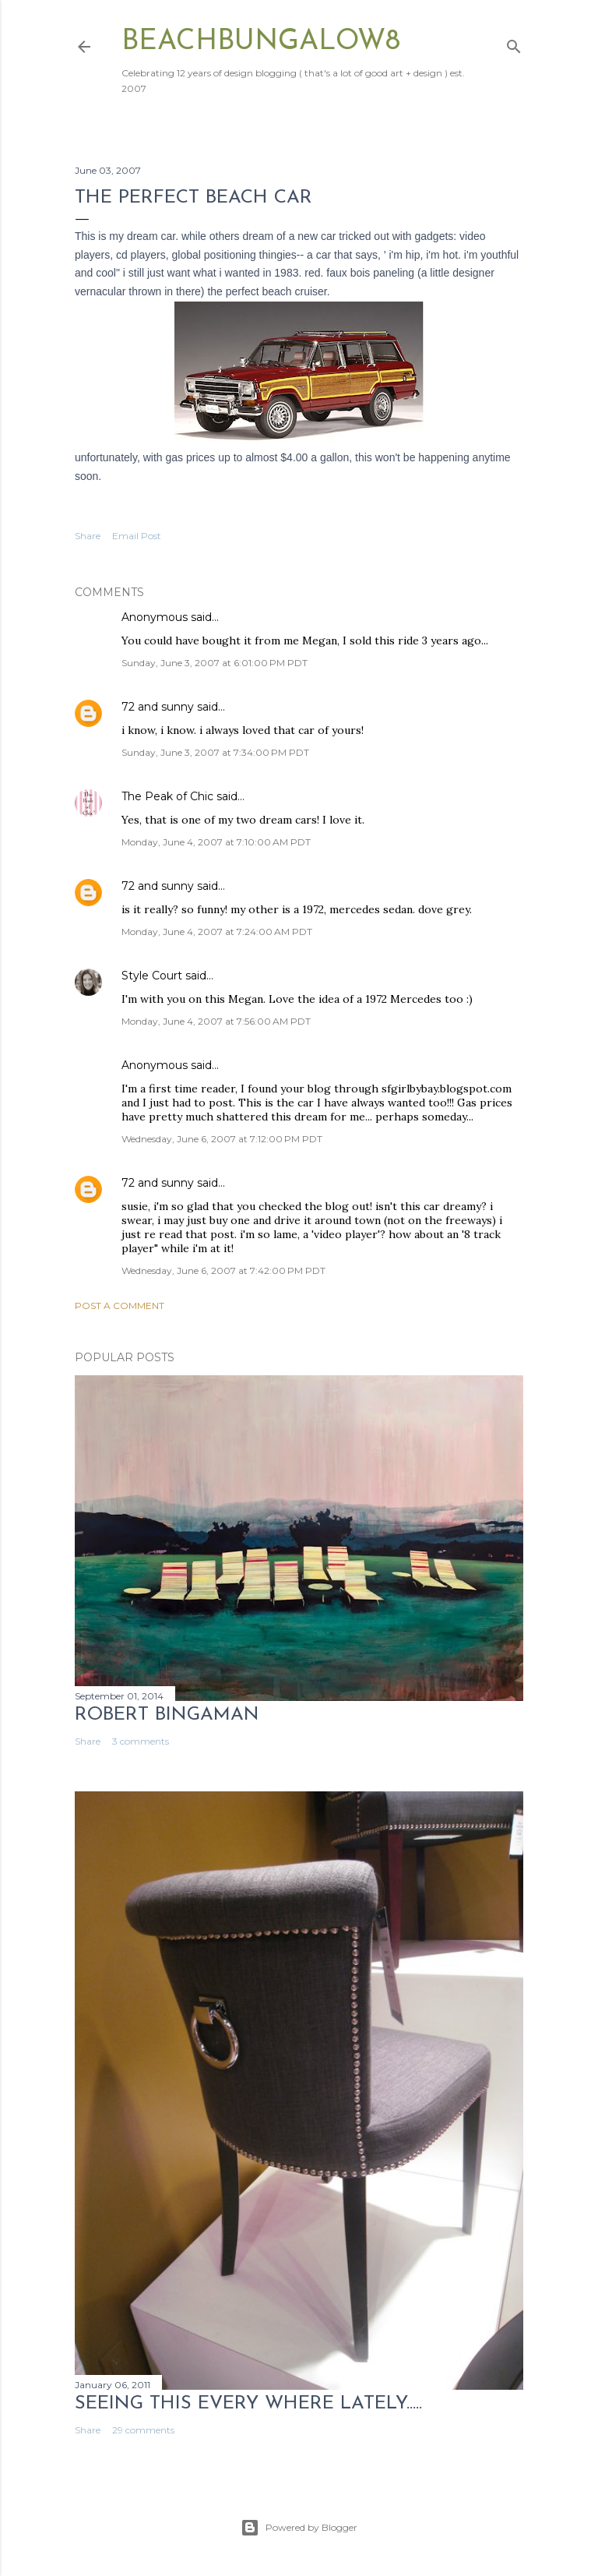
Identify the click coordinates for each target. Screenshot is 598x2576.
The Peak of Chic (167, 796)
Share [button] (87, 536)
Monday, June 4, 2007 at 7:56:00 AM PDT (216, 1021)
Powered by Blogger (299, 2527)
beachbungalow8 (260, 42)
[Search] (514, 43)
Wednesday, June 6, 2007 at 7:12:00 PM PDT (221, 1139)
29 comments (143, 2430)
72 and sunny (157, 707)
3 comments (140, 1741)
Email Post (136, 536)
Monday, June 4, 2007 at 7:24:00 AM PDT (216, 931)
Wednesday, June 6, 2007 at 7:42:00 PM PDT (223, 1270)
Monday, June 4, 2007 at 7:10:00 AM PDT (216, 842)
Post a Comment (119, 1305)
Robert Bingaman (167, 1715)
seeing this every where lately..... (248, 2403)
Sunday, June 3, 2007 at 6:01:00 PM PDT (214, 663)
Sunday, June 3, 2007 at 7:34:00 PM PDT (215, 752)
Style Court (151, 976)
